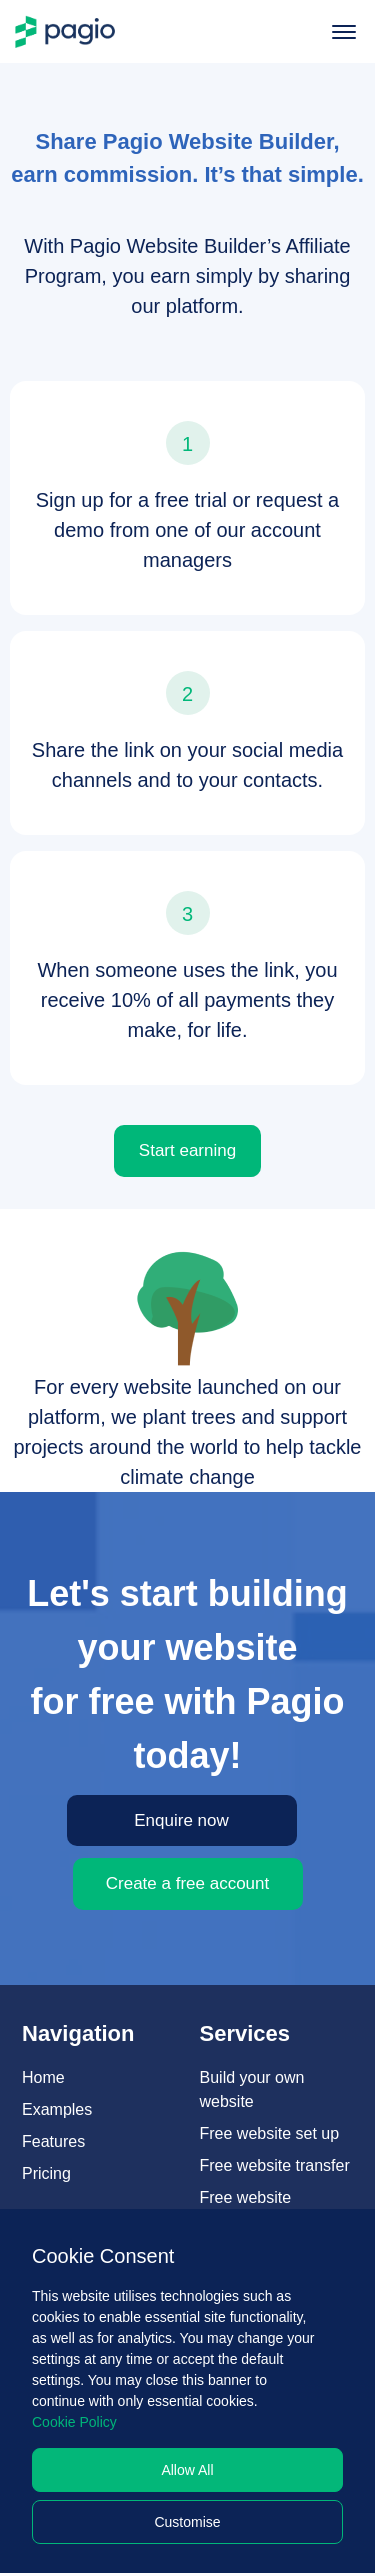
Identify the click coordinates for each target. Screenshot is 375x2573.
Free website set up (270, 2133)
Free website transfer (275, 2165)
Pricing (46, 2173)
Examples (57, 2109)
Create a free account (187, 1883)
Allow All (187, 2470)
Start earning (187, 1150)
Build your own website (252, 2089)
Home (43, 2077)
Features (53, 2141)
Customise (187, 2522)
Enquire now (181, 1820)
